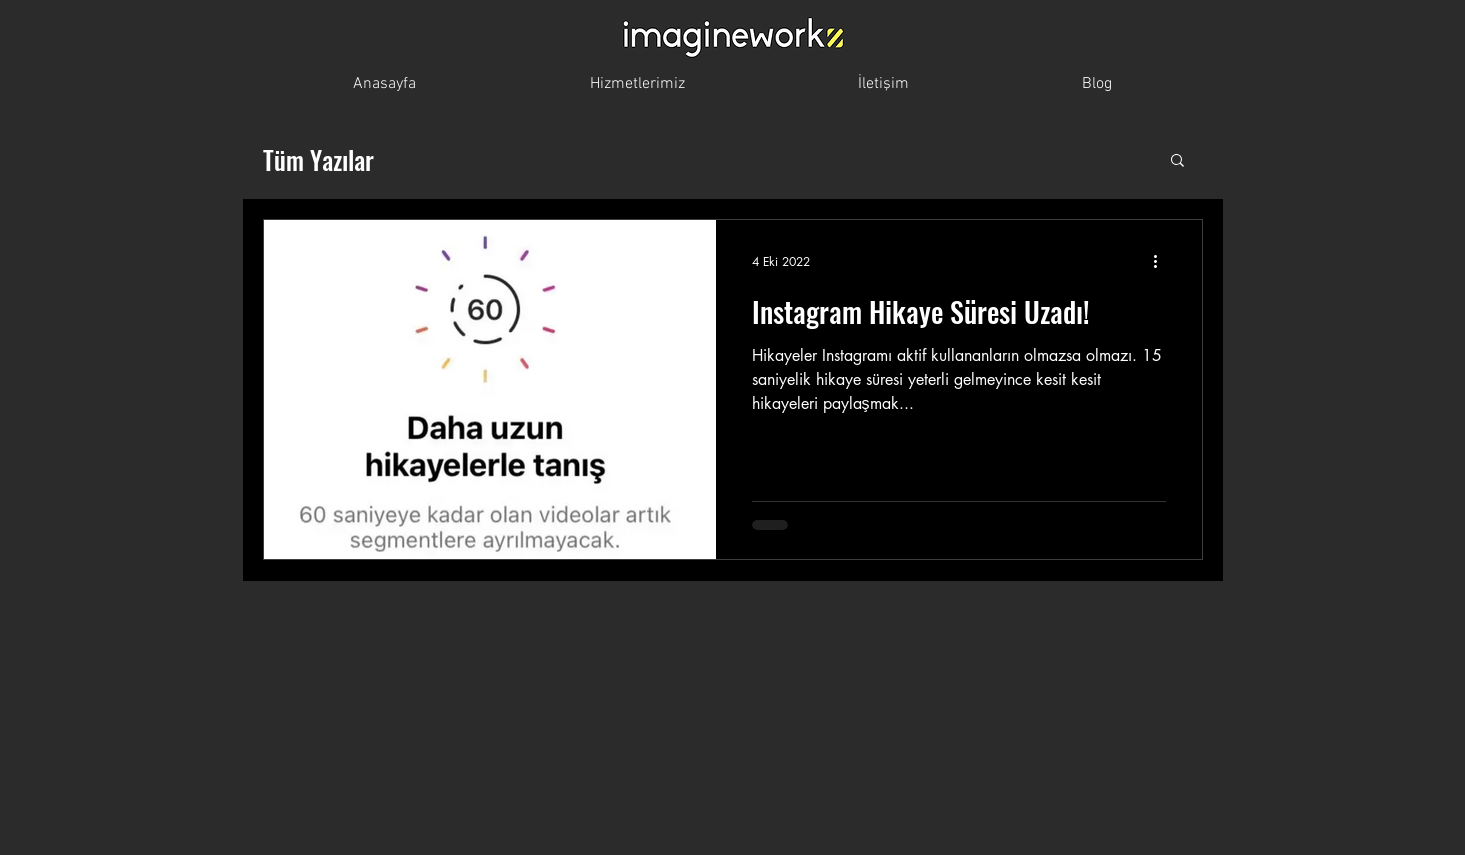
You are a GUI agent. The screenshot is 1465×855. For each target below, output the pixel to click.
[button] (1177, 161)
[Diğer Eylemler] (1163, 261)
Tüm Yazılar (318, 159)
